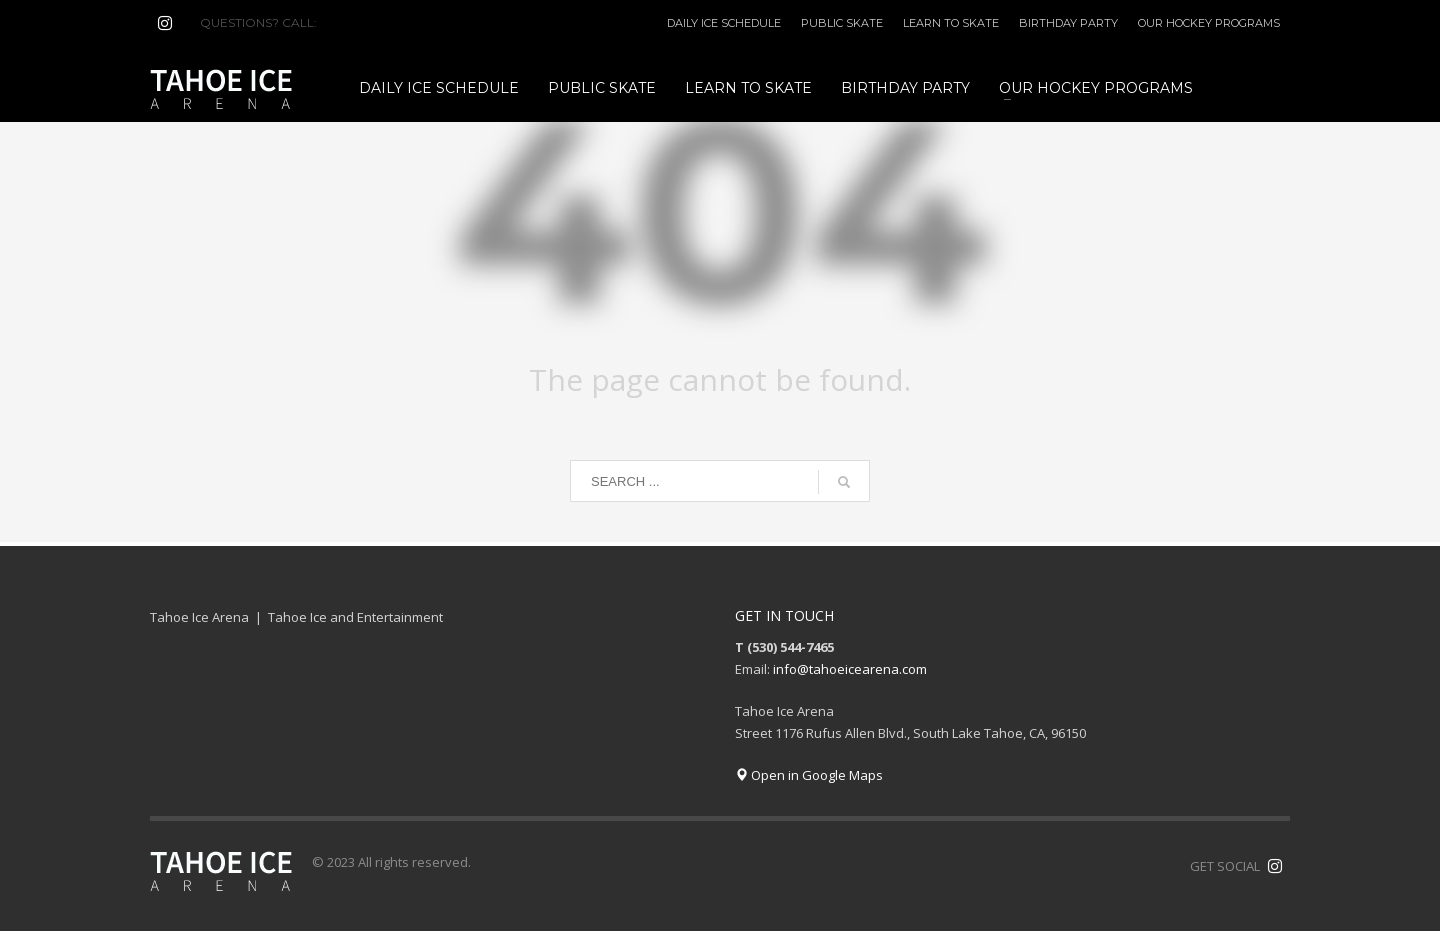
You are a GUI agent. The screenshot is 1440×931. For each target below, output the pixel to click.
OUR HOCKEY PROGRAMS (1209, 23)
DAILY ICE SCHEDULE (724, 23)
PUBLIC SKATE (842, 23)
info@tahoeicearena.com (850, 669)
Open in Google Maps (809, 775)
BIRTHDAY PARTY (1068, 23)
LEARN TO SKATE (951, 23)
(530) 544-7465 (368, 22)
